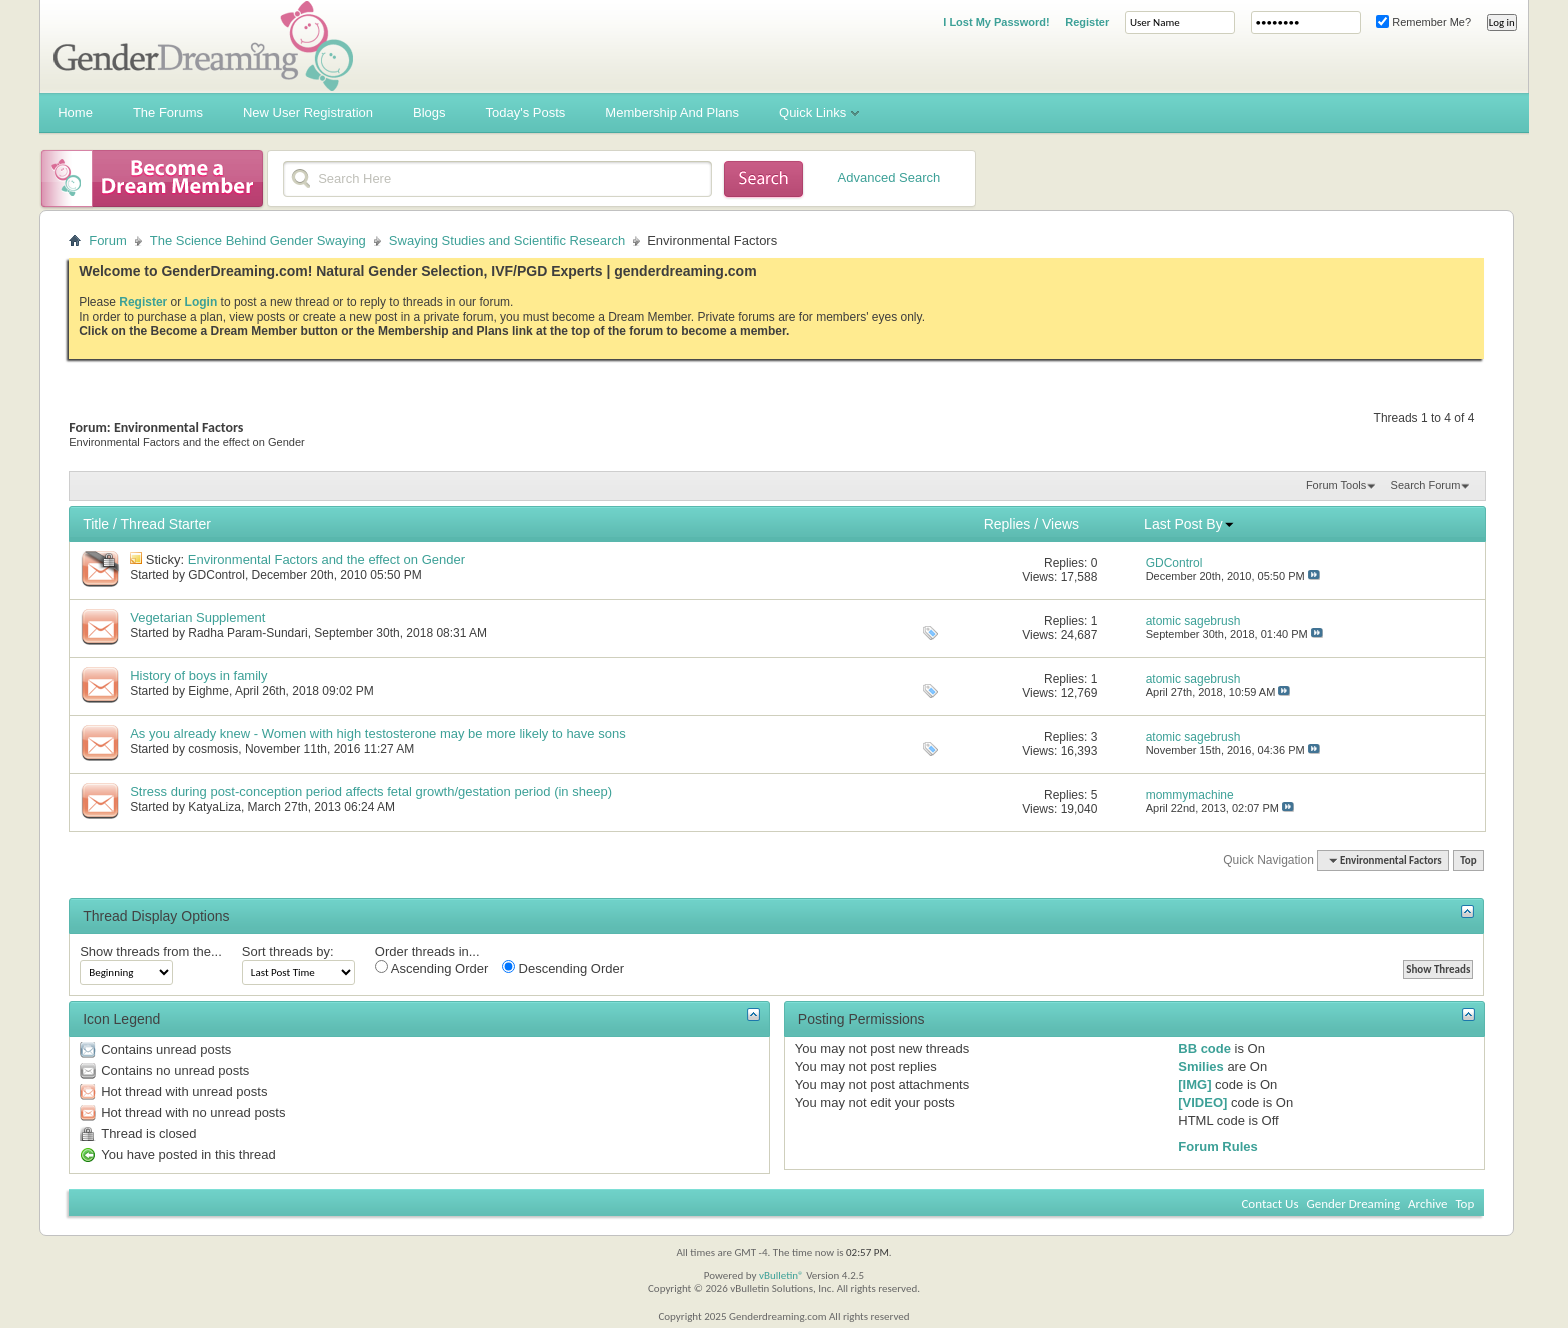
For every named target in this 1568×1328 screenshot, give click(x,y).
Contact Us (1269, 1203)
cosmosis (213, 749)
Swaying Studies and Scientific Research (507, 240)
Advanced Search (889, 177)
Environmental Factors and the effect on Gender (326, 559)
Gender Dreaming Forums (203, 46)
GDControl (216, 575)
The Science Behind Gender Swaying (258, 240)
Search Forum (1426, 485)
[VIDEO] (1202, 1102)
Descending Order (563, 968)
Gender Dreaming (1354, 1203)
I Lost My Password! (996, 22)
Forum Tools (1336, 485)
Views (1060, 524)
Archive (1427, 1203)
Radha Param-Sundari (247, 633)
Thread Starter (166, 524)
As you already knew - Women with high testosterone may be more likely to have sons (377, 733)
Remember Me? (1423, 22)
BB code (1204, 1048)
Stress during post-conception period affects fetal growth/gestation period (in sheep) (371, 791)
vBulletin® (781, 1275)
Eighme (208, 691)
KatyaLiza (214, 807)
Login (201, 302)
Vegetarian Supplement (197, 617)
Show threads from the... (151, 951)
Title (96, 524)
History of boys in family (198, 675)
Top (1468, 860)
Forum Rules (1217, 1146)
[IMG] (1194, 1084)
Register (1087, 22)
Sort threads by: (288, 951)
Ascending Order (431, 968)
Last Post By (1189, 524)
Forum (108, 240)
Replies (1007, 524)
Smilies (1201, 1066)
